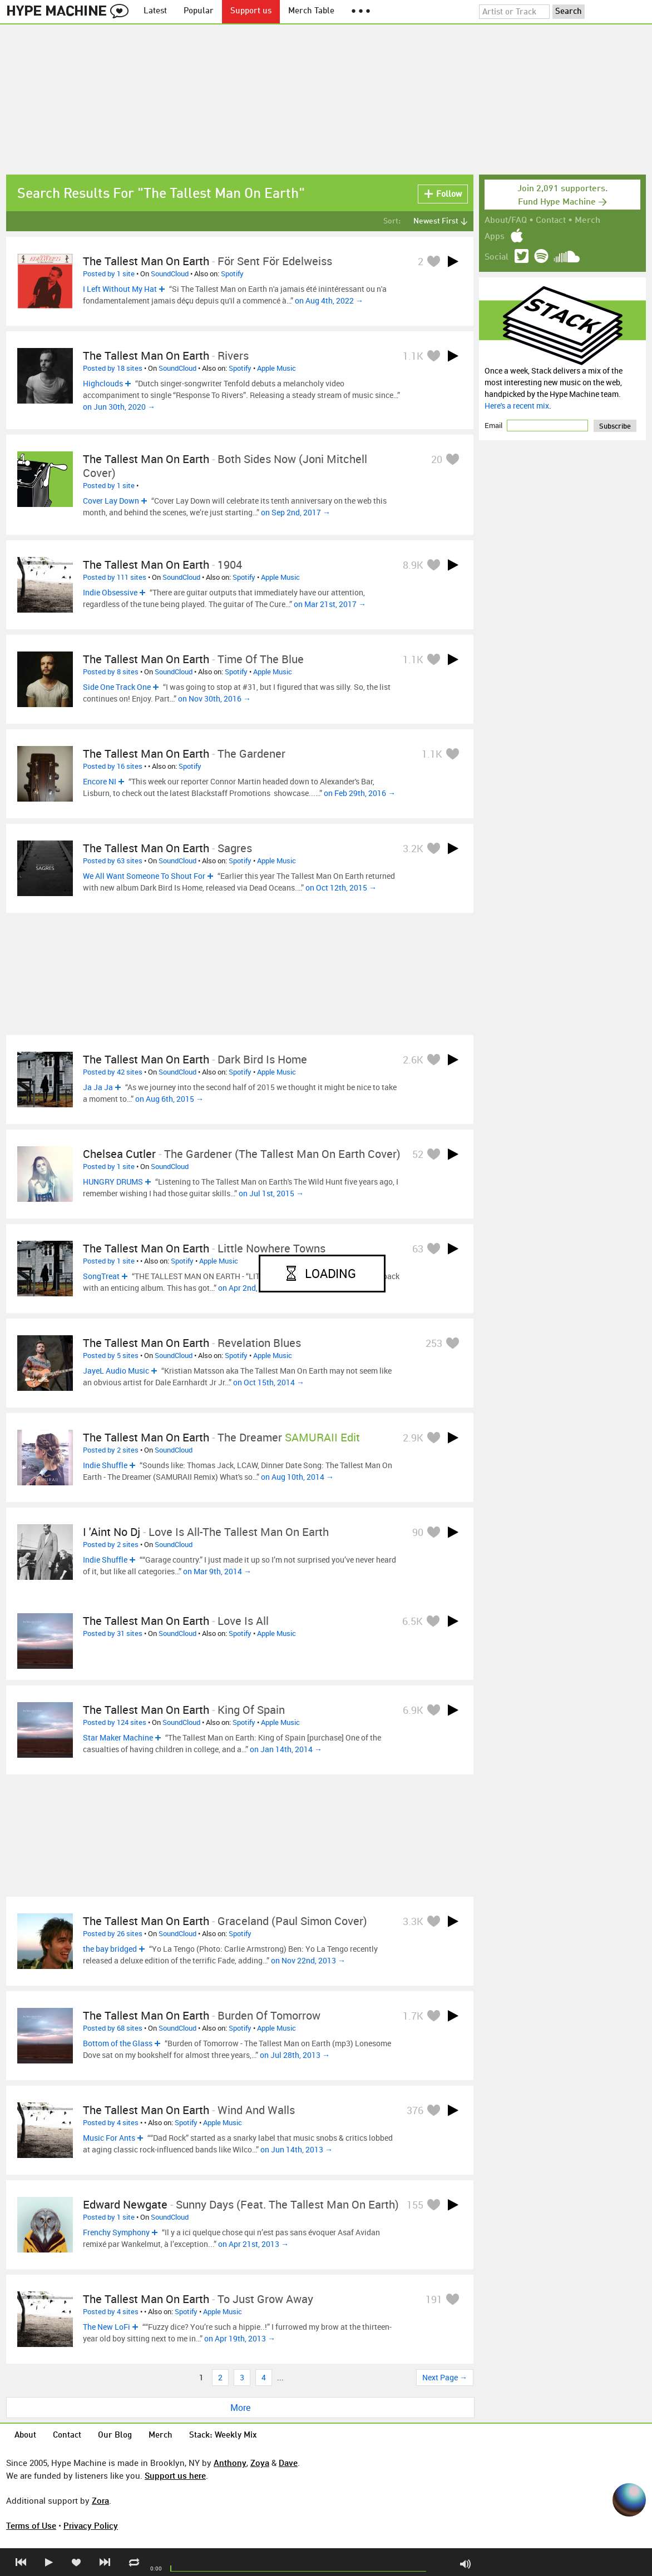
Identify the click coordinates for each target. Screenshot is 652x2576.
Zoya (259, 2462)
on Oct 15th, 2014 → (268, 1382)
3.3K (413, 1921)
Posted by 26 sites (112, 1933)
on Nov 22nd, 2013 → (308, 1960)
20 (436, 459)
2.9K (413, 1438)
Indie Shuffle (105, 1465)
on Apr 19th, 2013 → (239, 2338)
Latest (155, 11)
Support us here (175, 2475)
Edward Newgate (125, 2204)
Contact (551, 220)
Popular (199, 11)
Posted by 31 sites (112, 1633)
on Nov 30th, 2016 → (214, 698)
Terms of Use (31, 2525)
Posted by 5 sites (111, 1355)
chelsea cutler (119, 1153)
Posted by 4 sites (111, 2122)
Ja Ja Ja (98, 1087)
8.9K (413, 565)
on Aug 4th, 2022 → (329, 300)
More (240, 2407)
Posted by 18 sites (112, 368)
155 (415, 2205)
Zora (100, 2500)
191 (434, 2299)
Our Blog (115, 2435)
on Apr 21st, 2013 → (253, 2244)
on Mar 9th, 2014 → (217, 1571)
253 (434, 1343)
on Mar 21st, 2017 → (330, 604)
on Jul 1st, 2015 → (271, 1193)
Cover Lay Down (111, 500)
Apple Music (276, 368)
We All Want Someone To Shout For (144, 876)
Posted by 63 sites (112, 861)
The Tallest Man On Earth (146, 260)
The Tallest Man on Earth (146, 458)
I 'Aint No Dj (111, 1531)
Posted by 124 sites (114, 1722)
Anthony (230, 2462)
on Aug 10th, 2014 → (297, 1476)
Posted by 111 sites (114, 577)
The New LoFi (106, 2326)
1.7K (413, 2016)
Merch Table (311, 11)
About (25, 2435)
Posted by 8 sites (111, 672)
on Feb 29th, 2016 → (360, 793)
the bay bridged (110, 1948)
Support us (250, 11)
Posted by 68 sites (112, 2028)
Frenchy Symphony (116, 2232)
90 (417, 1532)
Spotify (232, 273)
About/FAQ (506, 220)
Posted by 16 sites (112, 766)
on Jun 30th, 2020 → (119, 406)
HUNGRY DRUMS (113, 1181)
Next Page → (444, 2377)
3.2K (413, 848)
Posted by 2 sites (111, 1450)
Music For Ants (109, 2137)
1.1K (413, 356)
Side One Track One (117, 687)
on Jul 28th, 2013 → (295, 2055)
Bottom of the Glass (117, 2043)
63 (417, 1249)
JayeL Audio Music (116, 1370)
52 (417, 1154)
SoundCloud (170, 273)
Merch (587, 220)
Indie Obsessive (110, 592)
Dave (288, 2462)
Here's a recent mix (517, 405)
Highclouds (103, 383)
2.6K (413, 1060)
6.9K (413, 1710)
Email (494, 425)
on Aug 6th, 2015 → (169, 1098)
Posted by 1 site (109, 273)
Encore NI (99, 781)
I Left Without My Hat (120, 289)
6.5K (412, 1621)
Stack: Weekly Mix (223, 2435)
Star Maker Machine (118, 1737)
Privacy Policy (90, 2525)
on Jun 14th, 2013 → (296, 2149)
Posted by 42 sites (112, 1072)
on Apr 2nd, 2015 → (252, 1287)
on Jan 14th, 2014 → (286, 1749)
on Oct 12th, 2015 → (341, 887)
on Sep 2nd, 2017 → (295, 512)
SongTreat (101, 1276)
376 (415, 2110)
